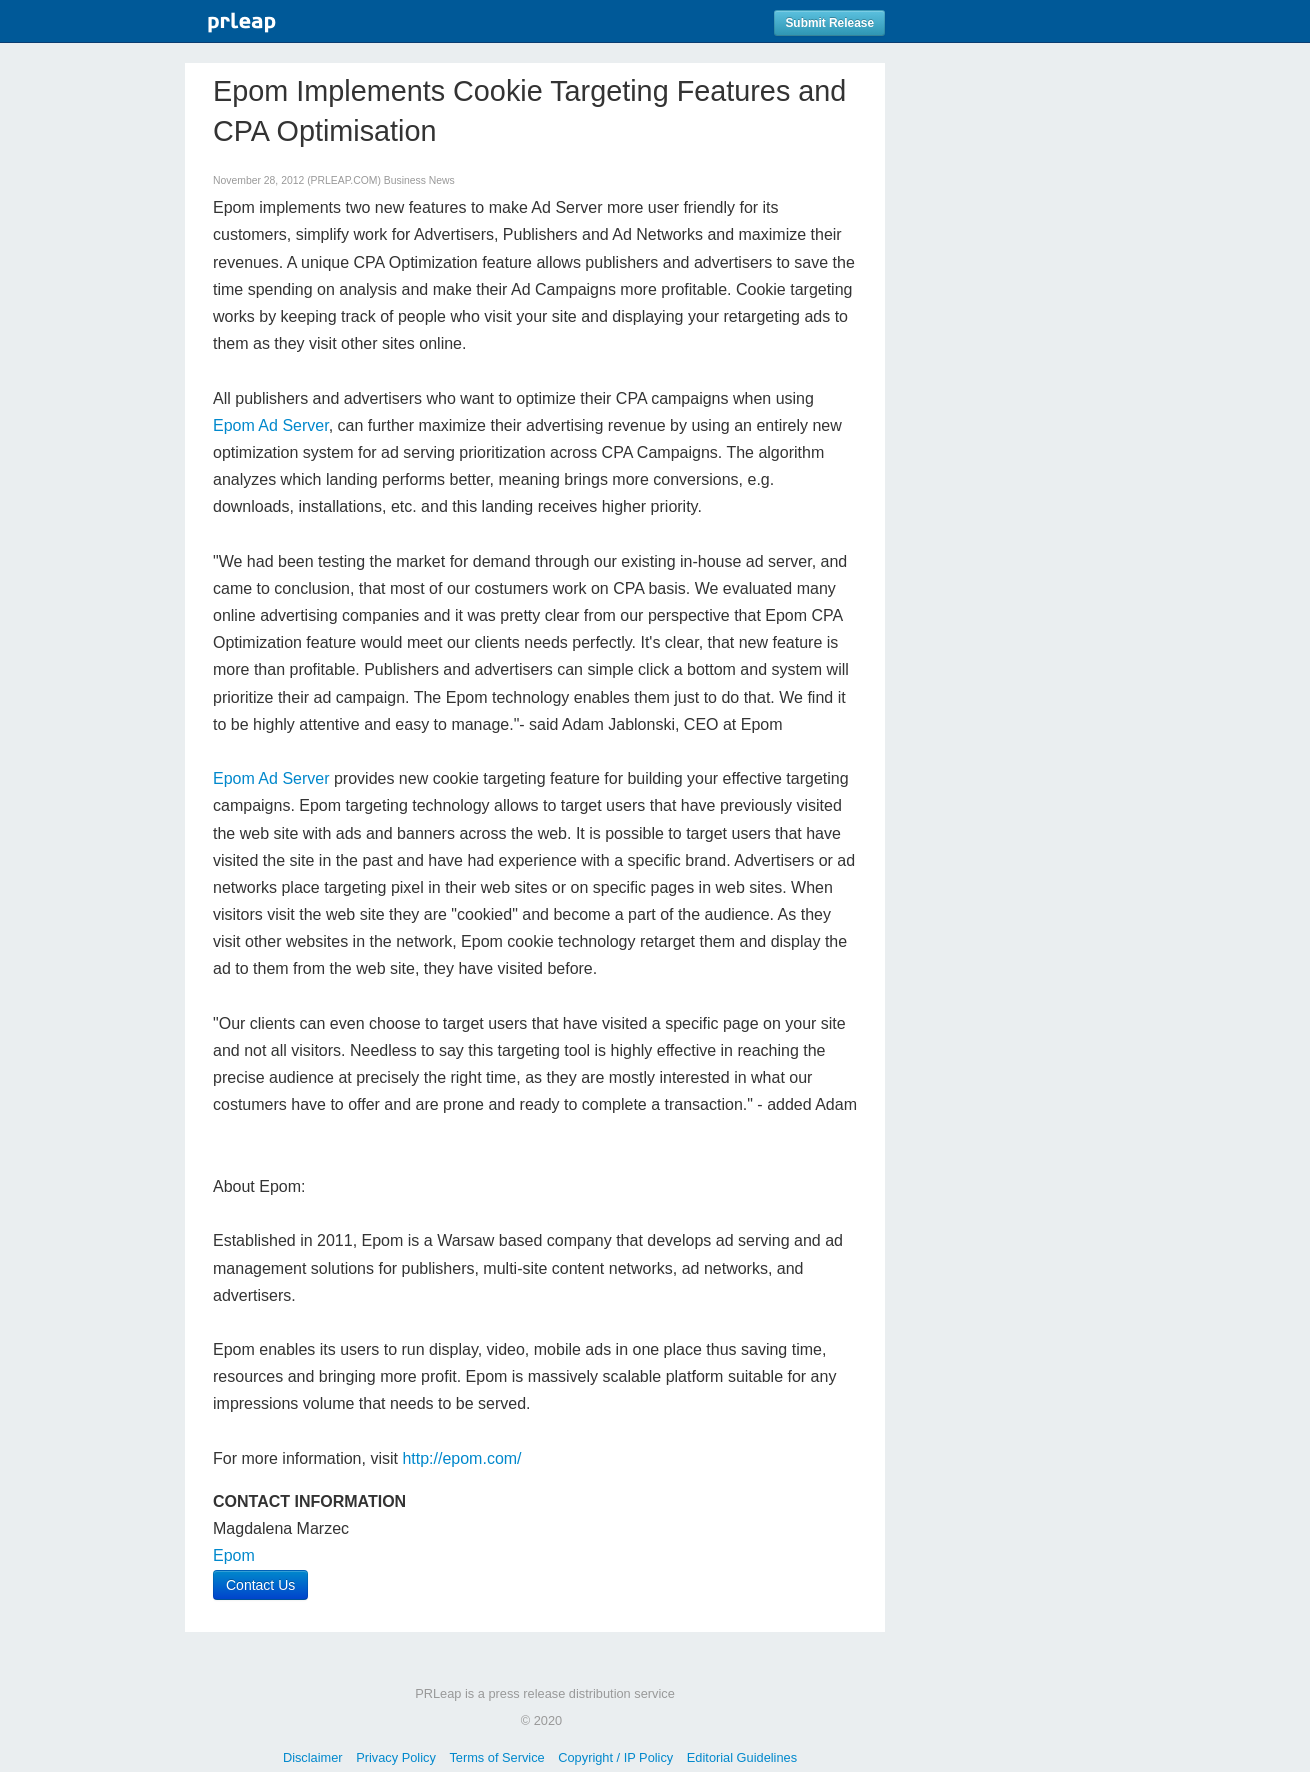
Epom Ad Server (271, 425)
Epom (234, 1555)
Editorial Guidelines (742, 1757)
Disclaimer (313, 1757)
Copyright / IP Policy (615, 1757)
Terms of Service (496, 1757)
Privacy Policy (396, 1757)
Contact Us (260, 1585)
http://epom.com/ (461, 1458)
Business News (419, 180)
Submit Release (829, 23)
